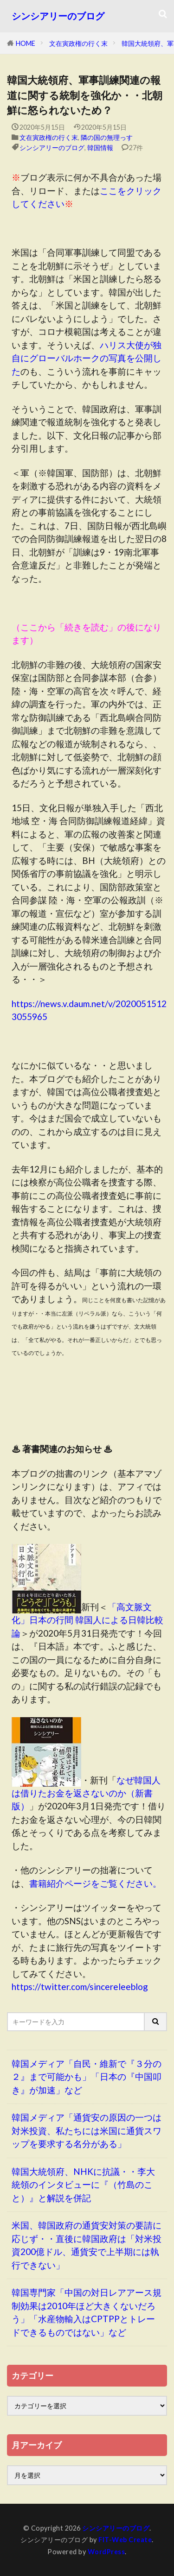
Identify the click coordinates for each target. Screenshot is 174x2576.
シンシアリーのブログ (58, 16)
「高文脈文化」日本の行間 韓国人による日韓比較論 (87, 1619)
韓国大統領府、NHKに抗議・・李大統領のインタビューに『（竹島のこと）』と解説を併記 (83, 2184)
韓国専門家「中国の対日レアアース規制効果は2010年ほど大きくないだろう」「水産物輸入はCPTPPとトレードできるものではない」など (86, 2312)
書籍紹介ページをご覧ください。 (95, 1883)
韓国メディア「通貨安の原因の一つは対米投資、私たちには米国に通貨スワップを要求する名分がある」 (86, 2130)
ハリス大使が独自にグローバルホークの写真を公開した (86, 358)
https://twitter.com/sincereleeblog (80, 1986)
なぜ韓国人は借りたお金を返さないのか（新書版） (86, 1792)
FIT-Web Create (125, 2540)
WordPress (106, 2552)
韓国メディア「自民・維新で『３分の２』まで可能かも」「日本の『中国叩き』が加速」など (86, 2076)
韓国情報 (100, 147)
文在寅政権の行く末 (78, 43)
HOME (25, 43)
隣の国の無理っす (107, 137)
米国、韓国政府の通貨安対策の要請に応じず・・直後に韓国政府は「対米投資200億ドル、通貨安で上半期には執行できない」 (86, 2245)
